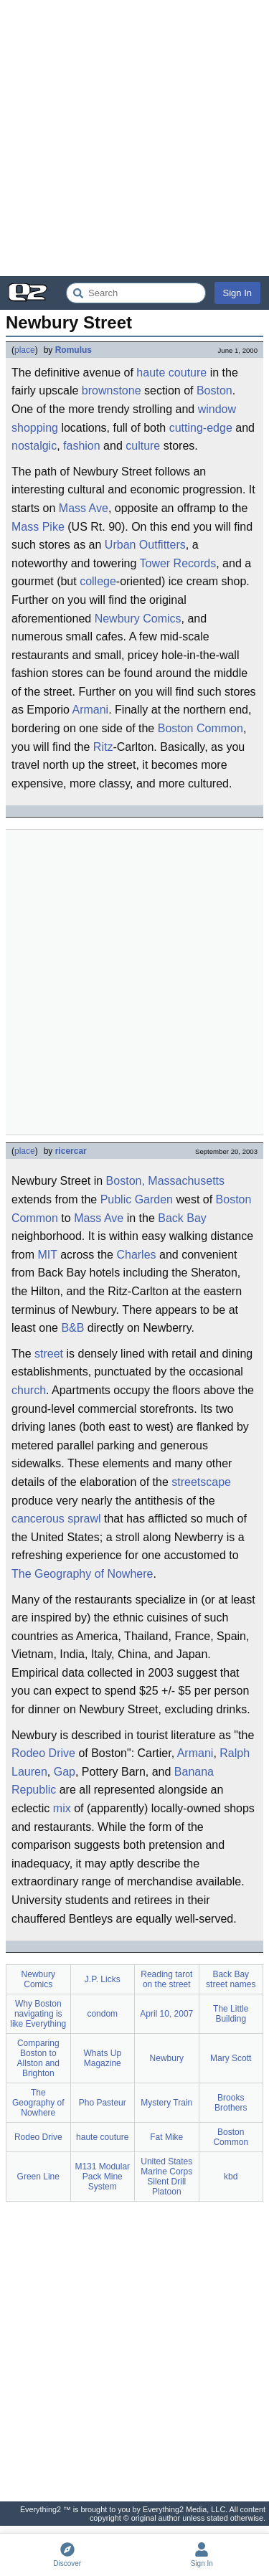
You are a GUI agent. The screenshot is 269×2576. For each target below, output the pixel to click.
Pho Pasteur (102, 2103)
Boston (214, 390)
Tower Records (177, 563)
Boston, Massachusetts (165, 1181)
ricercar (71, 1151)
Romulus (73, 350)
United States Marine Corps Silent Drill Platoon (166, 2176)
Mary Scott (230, 2058)
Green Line (38, 2177)
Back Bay (182, 1218)
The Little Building (230, 2014)
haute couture (171, 372)
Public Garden (136, 1199)
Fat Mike (166, 2137)
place (24, 350)
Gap (64, 1772)
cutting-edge (200, 428)
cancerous (38, 1518)
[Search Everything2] (136, 293)
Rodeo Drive (43, 1753)
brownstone (111, 390)
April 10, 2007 (166, 2014)
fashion (81, 446)
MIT (47, 1255)
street (48, 1354)
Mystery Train (166, 2103)
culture (143, 446)
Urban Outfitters (145, 545)
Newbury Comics (138, 618)
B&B (72, 1328)
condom (102, 2014)
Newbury (167, 2058)
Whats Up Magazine (102, 2058)
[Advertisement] (134, 138)
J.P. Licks (103, 1979)
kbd (230, 2177)
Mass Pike (38, 527)
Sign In (237, 293)
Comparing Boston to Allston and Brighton (38, 2058)
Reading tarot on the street (166, 1979)
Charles (136, 1255)
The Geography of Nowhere (82, 1574)
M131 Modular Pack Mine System (102, 2176)
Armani (90, 710)
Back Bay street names (230, 1979)
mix (62, 1808)
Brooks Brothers (230, 2103)
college (98, 581)
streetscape (201, 1482)
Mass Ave (83, 508)
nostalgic (34, 446)
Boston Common (200, 728)
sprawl (83, 1518)
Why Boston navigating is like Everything (38, 2014)
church (28, 1390)
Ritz (103, 747)
